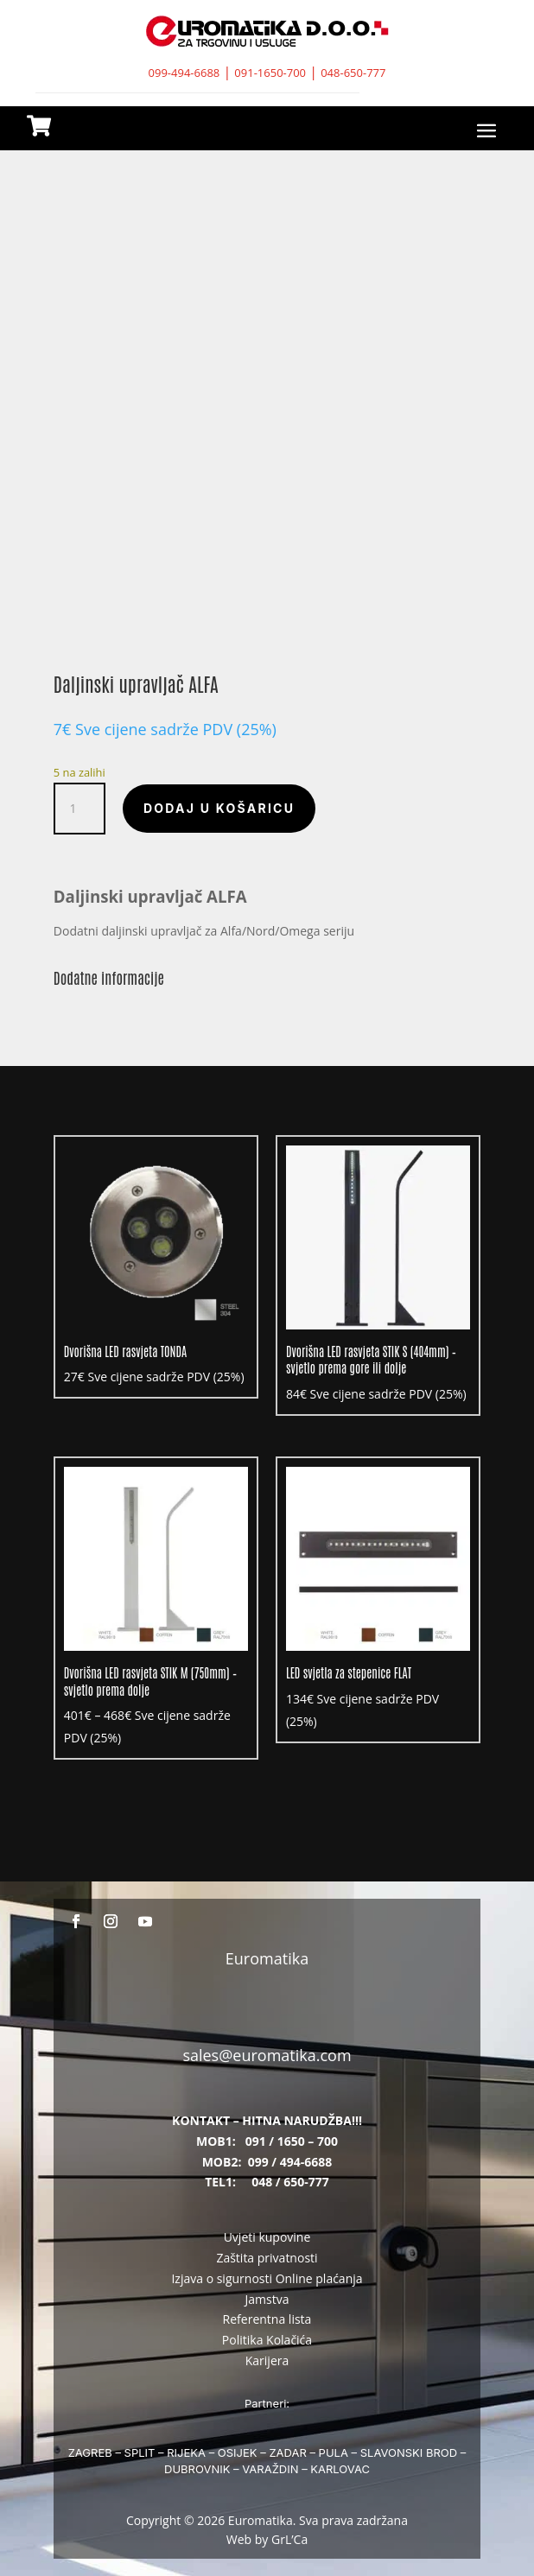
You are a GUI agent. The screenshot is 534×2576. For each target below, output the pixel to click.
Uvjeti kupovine (267, 2237)
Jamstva (267, 2299)
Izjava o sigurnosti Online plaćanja (266, 2278)
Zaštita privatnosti (266, 2257)
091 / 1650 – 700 (291, 2141)
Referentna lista (267, 2319)
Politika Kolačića (267, 2340)
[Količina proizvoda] (79, 808)
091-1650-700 (270, 72)
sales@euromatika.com (266, 2055)
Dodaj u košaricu (219, 808)
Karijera (267, 2360)
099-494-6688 (184, 72)
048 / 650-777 (290, 2181)
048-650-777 (353, 72)
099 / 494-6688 (290, 2162)
